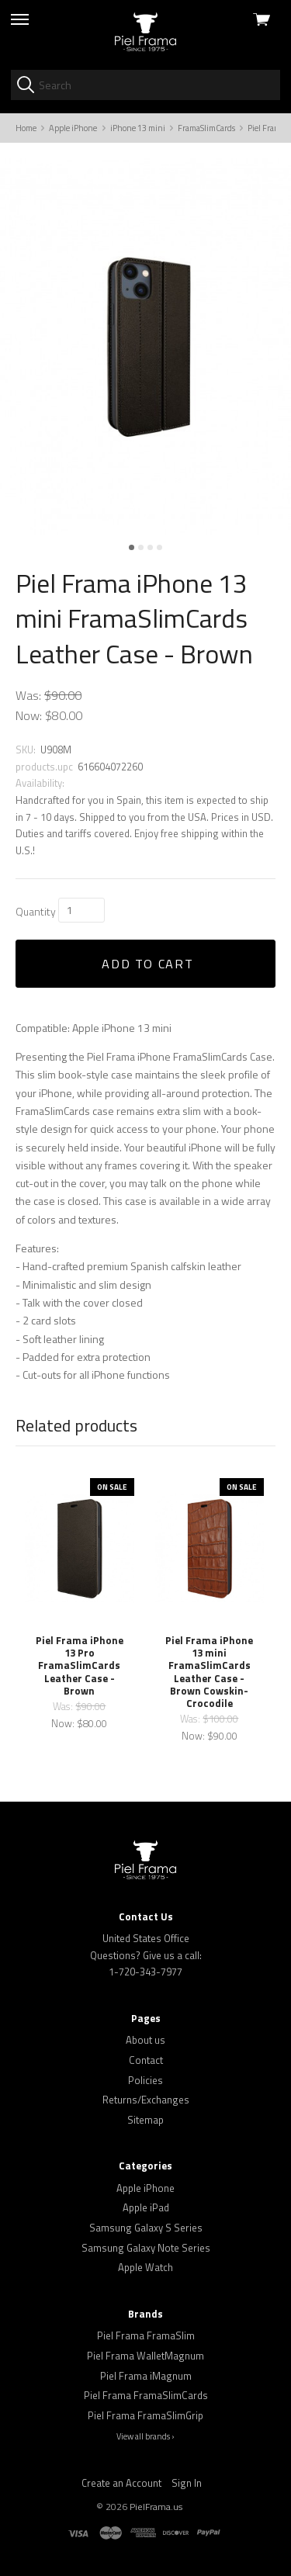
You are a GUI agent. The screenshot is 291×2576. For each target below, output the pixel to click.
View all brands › (145, 2436)
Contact (146, 2060)
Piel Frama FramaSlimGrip (145, 2415)
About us (145, 2040)
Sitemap (145, 2120)
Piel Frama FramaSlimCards (146, 2395)
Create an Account (121, 2483)
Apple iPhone (145, 2188)
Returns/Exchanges (145, 2099)
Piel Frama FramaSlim (146, 2335)
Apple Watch (145, 2267)
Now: (29, 715)
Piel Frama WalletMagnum (145, 2355)
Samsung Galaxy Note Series (145, 2248)
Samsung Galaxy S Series (146, 2227)
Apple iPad (146, 2207)
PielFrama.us (156, 2506)
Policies (145, 2080)
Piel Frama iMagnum (146, 2376)
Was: (28, 695)
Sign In (186, 2483)
